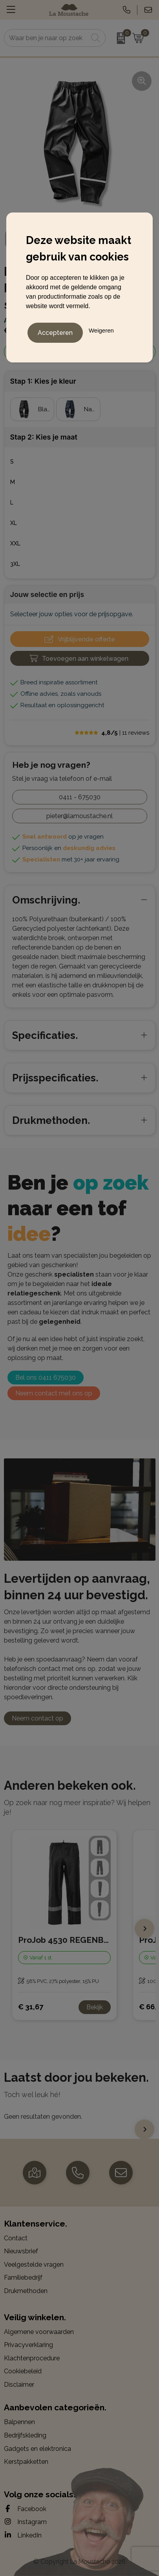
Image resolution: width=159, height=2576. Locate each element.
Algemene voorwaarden (39, 2332)
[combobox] (46, 38)
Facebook (25, 2509)
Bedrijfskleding (25, 2435)
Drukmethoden (26, 2291)
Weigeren (101, 330)
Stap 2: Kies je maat (43, 437)
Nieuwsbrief (21, 2251)
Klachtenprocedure (32, 2358)
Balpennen (19, 2422)
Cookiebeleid (23, 2371)
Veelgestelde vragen (34, 2264)
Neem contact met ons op (53, 1393)
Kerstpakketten (26, 2461)
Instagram (25, 2522)
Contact (15, 2238)
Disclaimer (19, 2384)
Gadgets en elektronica (37, 2448)
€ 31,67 (30, 2007)
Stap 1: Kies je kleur (43, 381)
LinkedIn (23, 2535)
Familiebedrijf (23, 2277)
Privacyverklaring (28, 2345)
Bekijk (94, 2007)
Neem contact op (37, 1718)
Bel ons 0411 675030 (45, 1377)
